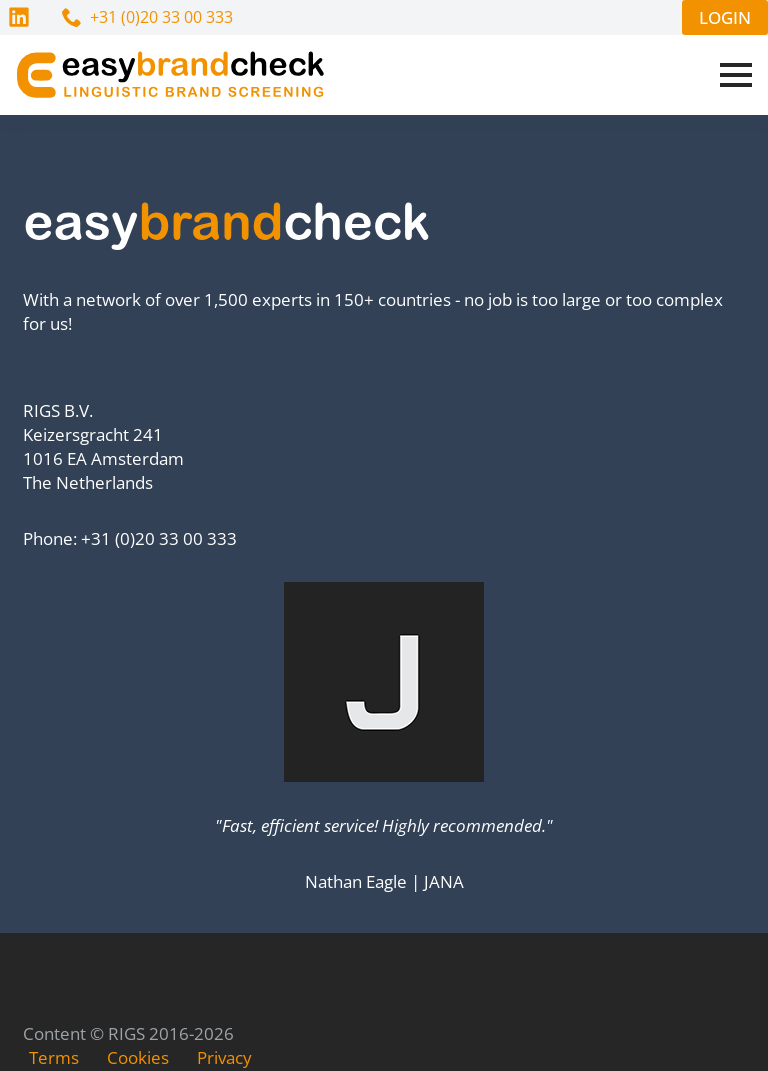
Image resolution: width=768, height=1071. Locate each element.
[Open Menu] (736, 75)
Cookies (138, 1057)
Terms (54, 1057)
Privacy (224, 1057)
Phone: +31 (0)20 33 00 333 (130, 538)
